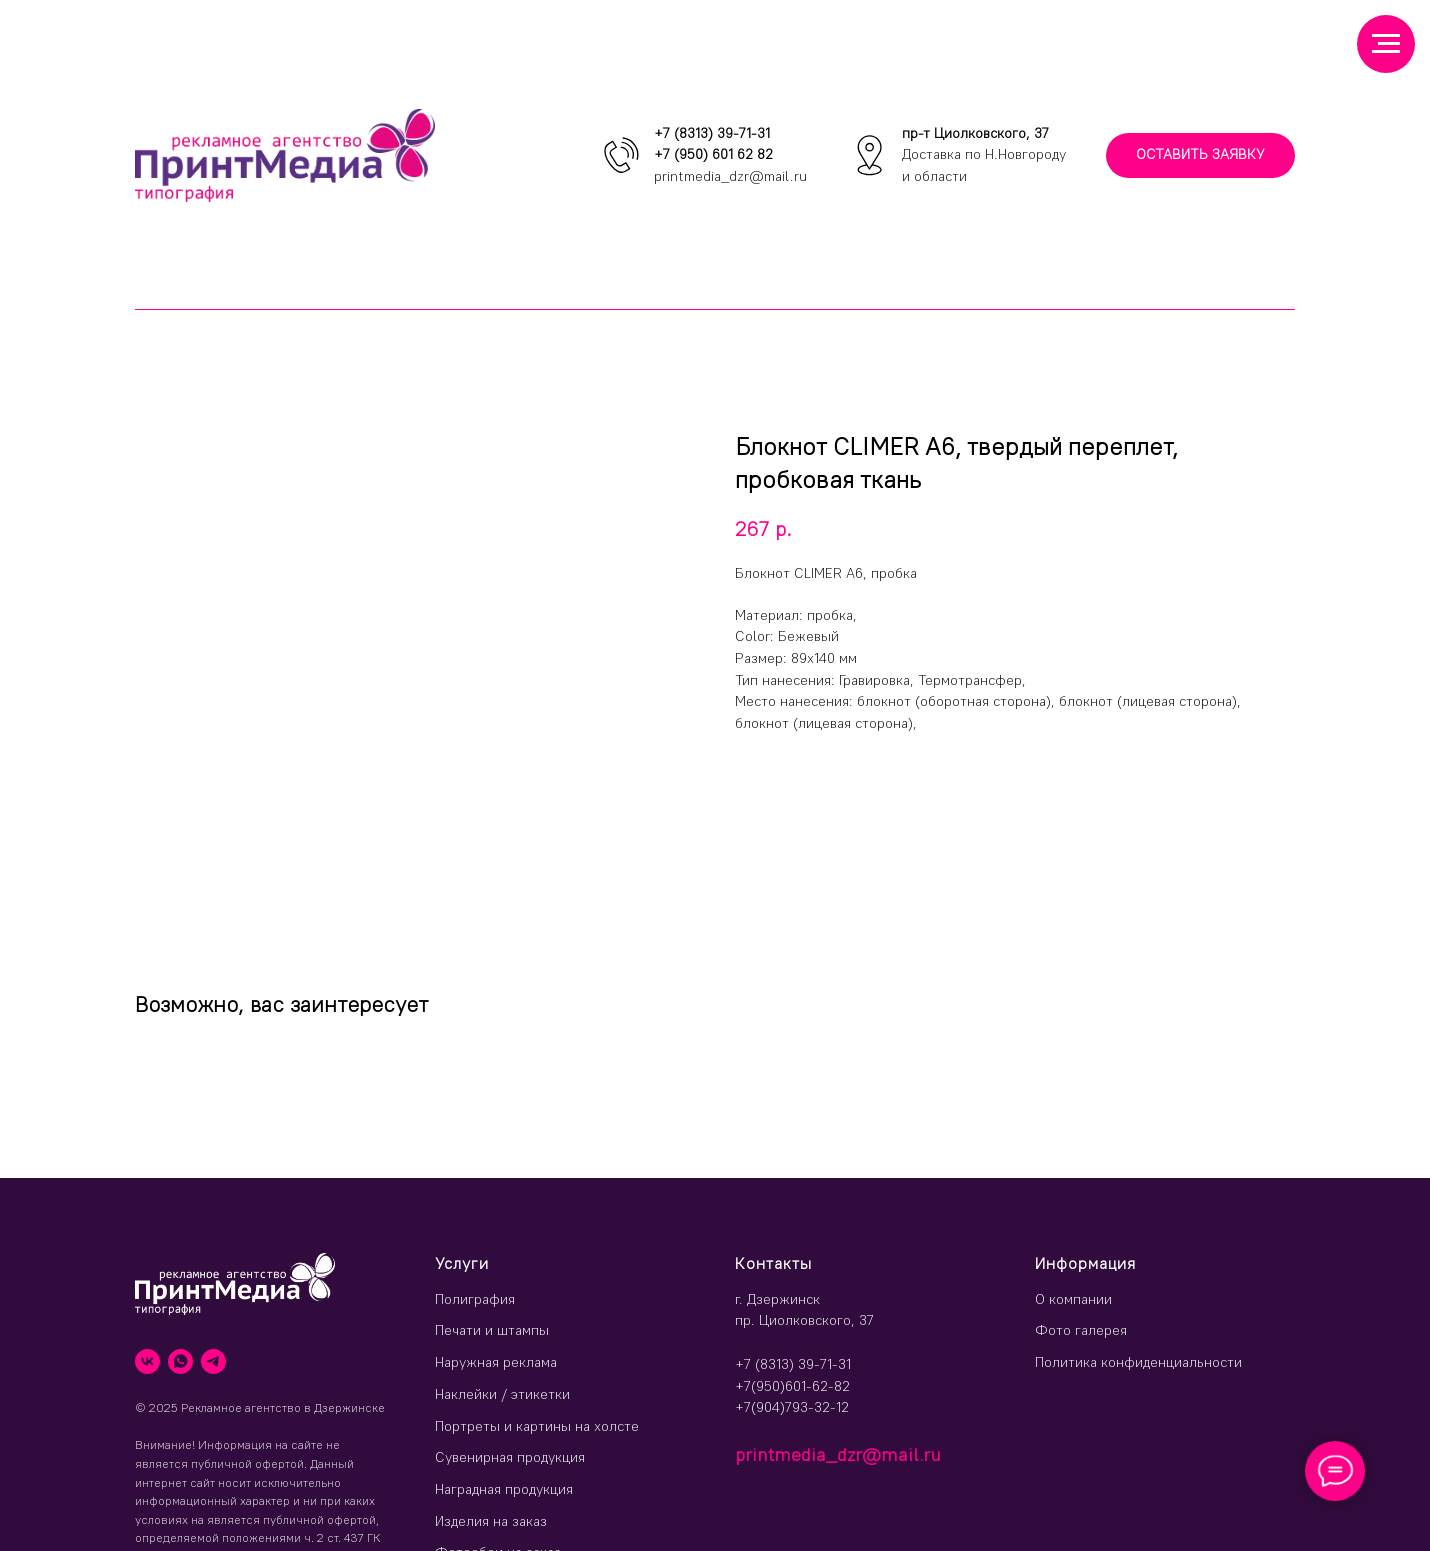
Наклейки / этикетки (502, 1394)
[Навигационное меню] (1386, 44)
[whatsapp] (180, 1361)
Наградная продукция (504, 1489)
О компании (1073, 1299)
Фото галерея (1081, 1330)
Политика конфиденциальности (1138, 1362)
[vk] (147, 1361)
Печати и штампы (492, 1330)
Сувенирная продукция (510, 1457)
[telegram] (213, 1361)
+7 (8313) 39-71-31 (712, 133)
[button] (1200, 155)
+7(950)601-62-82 (792, 1386)
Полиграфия (475, 1299)
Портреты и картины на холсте (537, 1426)
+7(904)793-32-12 (792, 1407)
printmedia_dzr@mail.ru (730, 176)
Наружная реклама (496, 1362)
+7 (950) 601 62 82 (713, 154)
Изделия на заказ (491, 1521)
